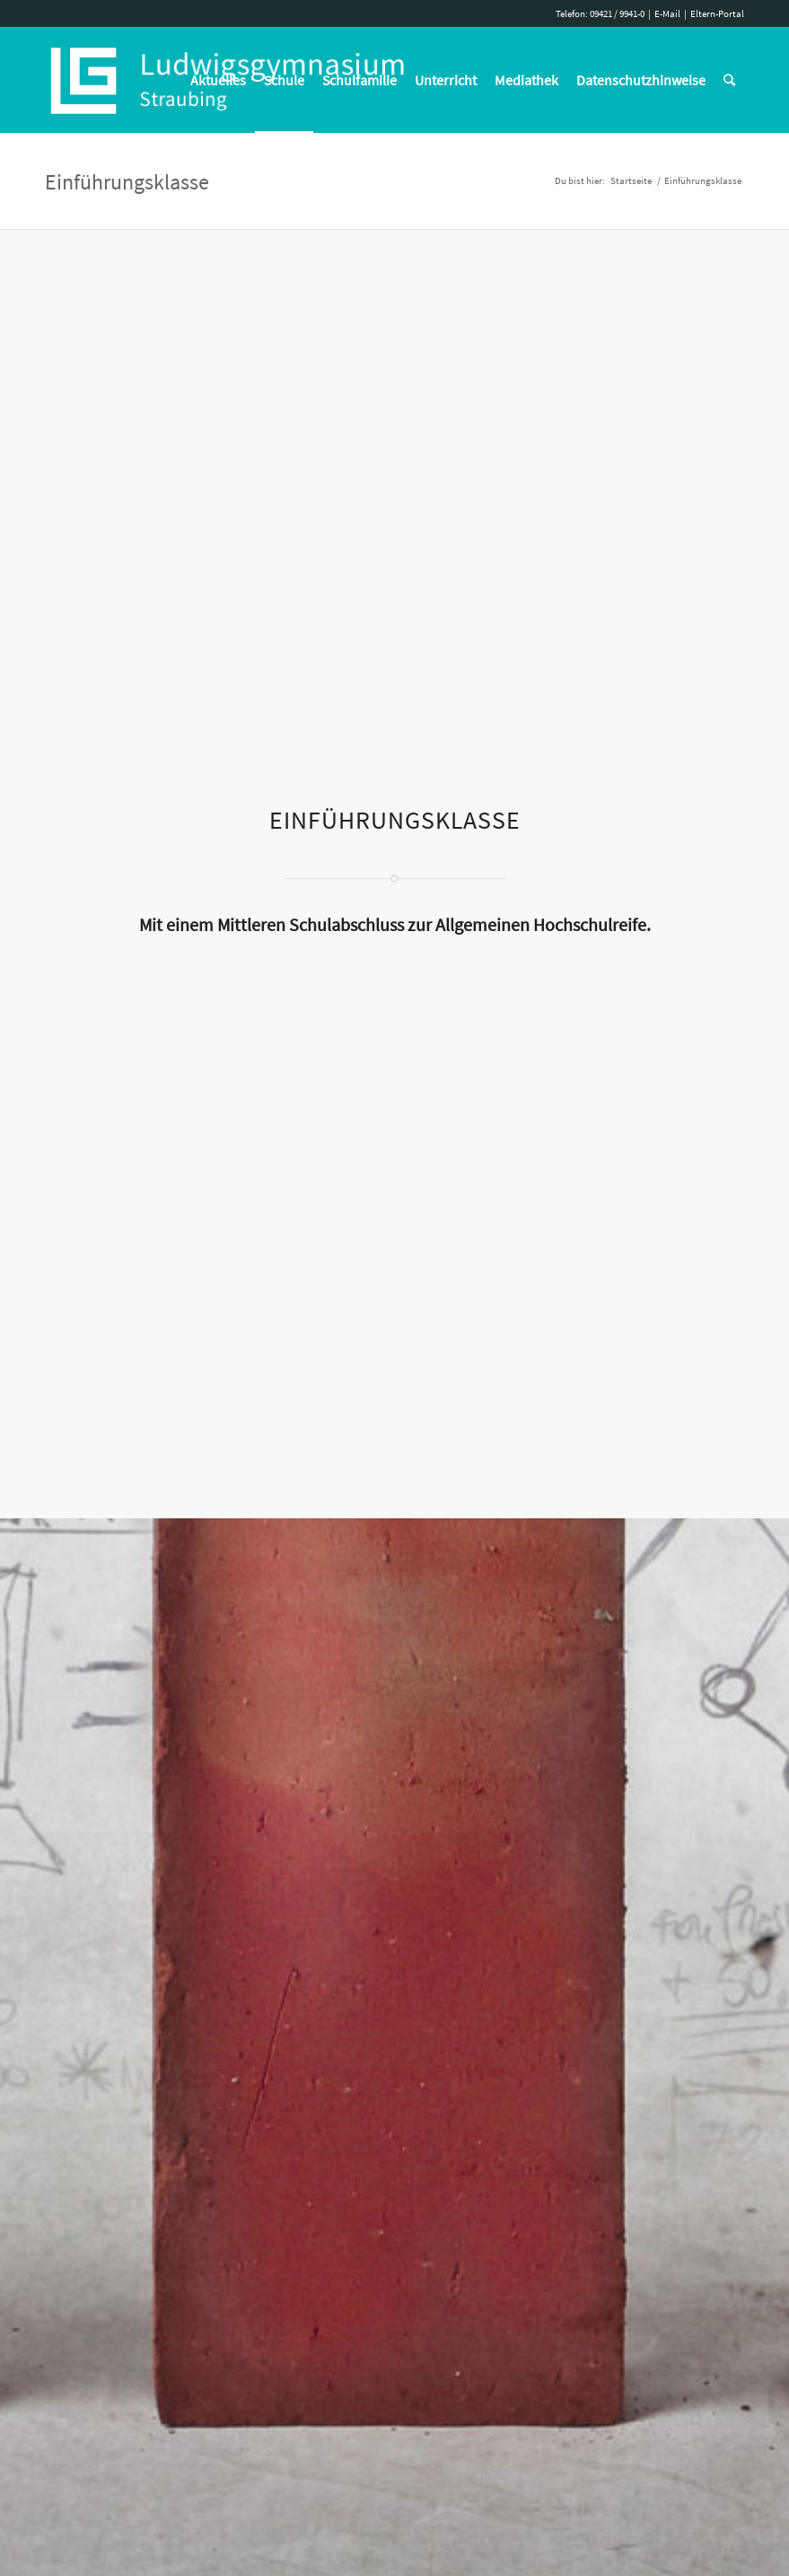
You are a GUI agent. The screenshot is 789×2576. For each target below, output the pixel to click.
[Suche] (729, 80)
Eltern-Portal (717, 13)
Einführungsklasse (127, 182)
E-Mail (667, 13)
